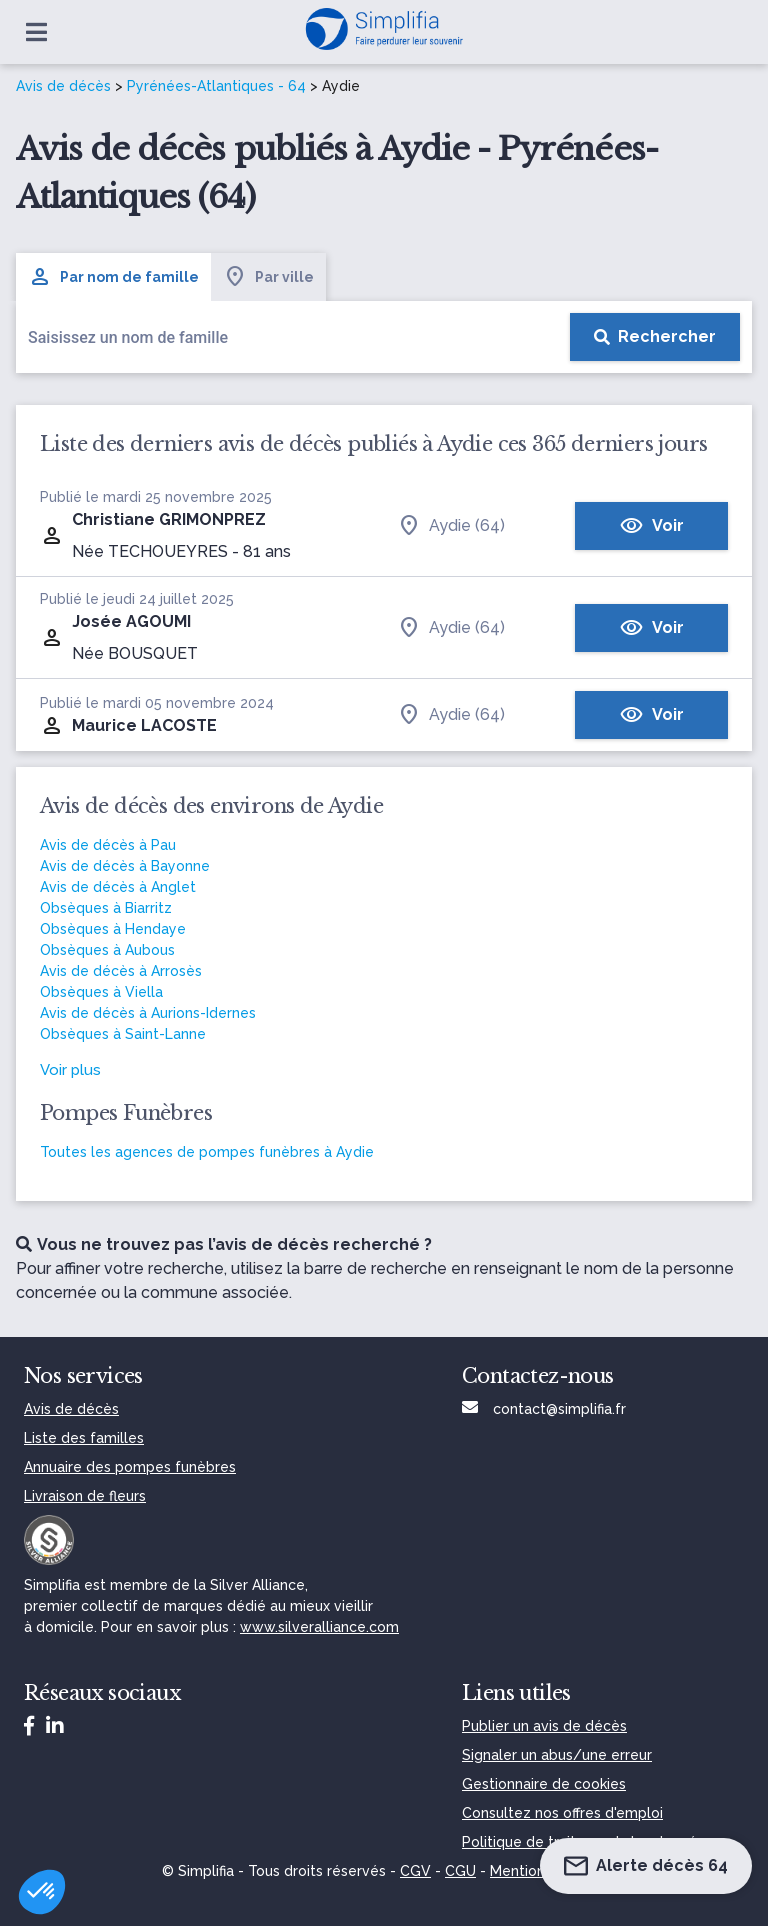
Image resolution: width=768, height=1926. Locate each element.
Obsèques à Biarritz (106, 908)
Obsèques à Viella (101, 992)
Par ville (268, 277)
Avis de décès (63, 86)
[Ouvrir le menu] (36, 32)
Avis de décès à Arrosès (121, 971)
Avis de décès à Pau (108, 845)
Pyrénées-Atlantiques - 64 (216, 86)
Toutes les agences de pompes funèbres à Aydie (207, 1152)
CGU (460, 1871)
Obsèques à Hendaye (113, 929)
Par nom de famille (113, 277)
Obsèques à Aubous (107, 950)
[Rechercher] (655, 337)
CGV (415, 1871)
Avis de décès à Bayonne (125, 866)
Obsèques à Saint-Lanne (123, 1034)
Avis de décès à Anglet (118, 887)
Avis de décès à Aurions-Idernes (148, 1013)
